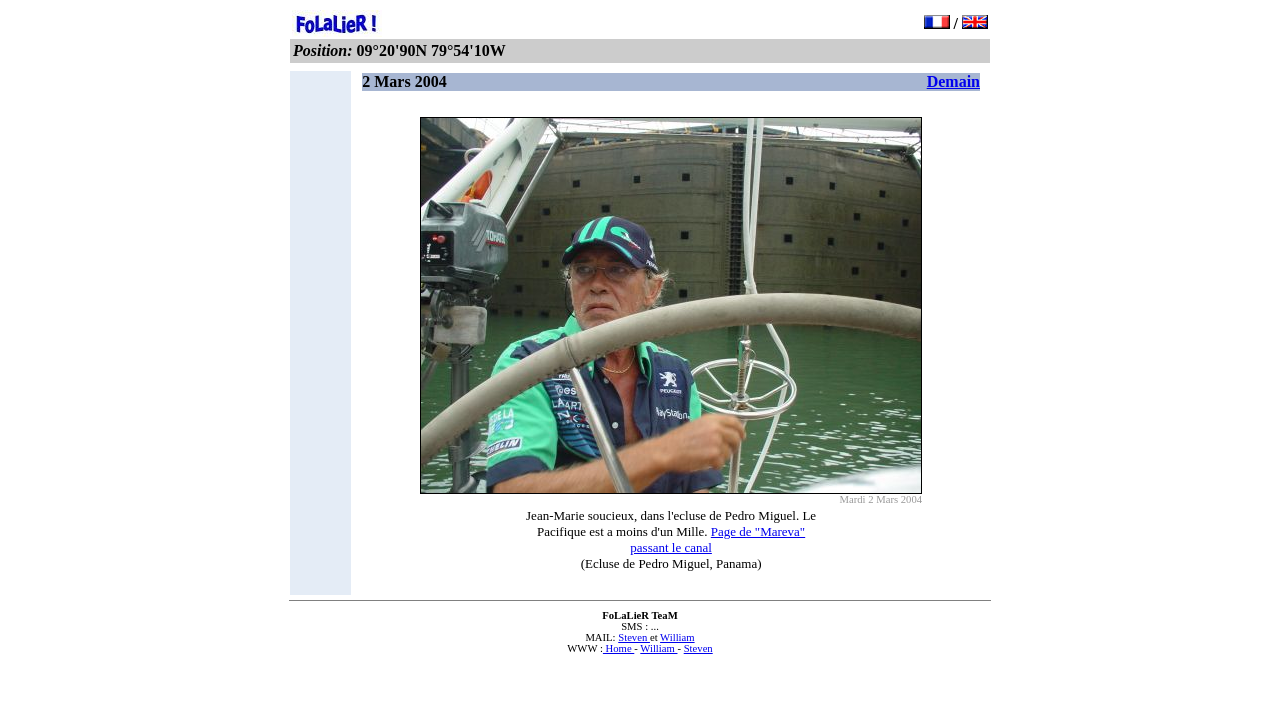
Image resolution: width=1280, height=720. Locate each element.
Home (618, 648)
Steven (634, 637)
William (677, 637)
